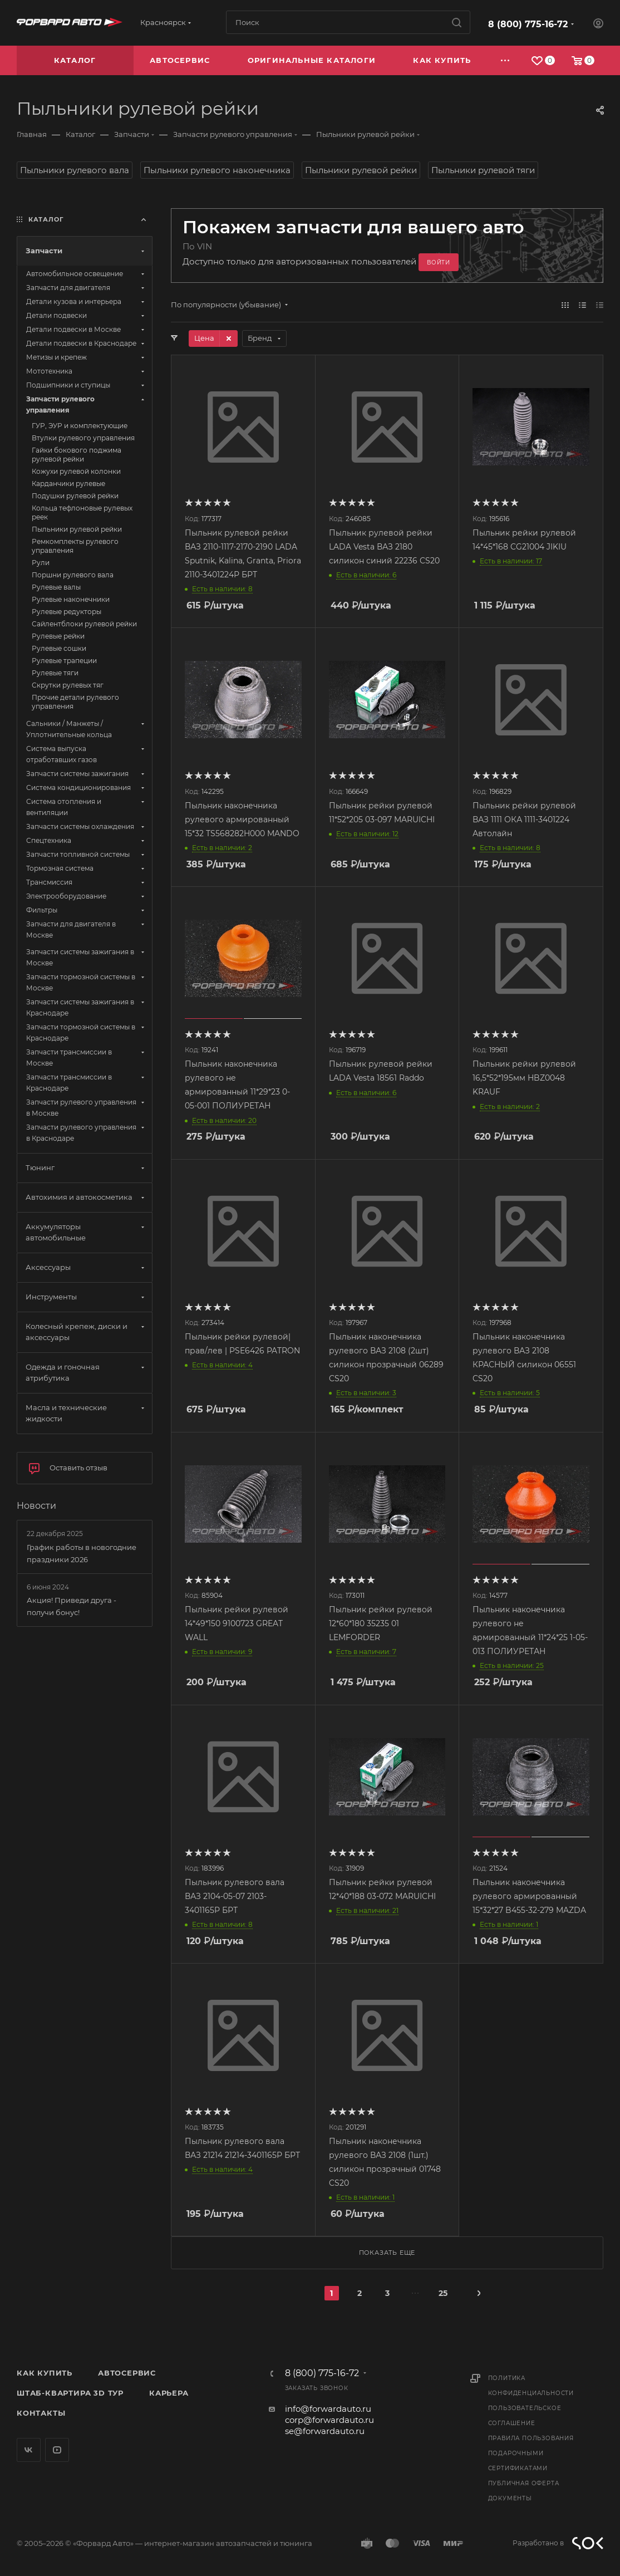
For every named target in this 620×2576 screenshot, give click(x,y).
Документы (510, 2498)
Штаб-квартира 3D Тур (70, 2392)
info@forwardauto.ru (328, 2408)
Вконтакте (29, 2450)
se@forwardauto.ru (325, 2431)
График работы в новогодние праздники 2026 (81, 1553)
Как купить (44, 2372)
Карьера (169, 2392)
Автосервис (127, 2372)
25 (443, 2293)
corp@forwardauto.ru (329, 2420)
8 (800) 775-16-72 (528, 24)
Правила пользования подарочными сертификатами (531, 2453)
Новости (36, 1505)
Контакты (41, 2412)
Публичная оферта (523, 2483)
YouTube (57, 2450)
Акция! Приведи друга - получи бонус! (71, 1606)
